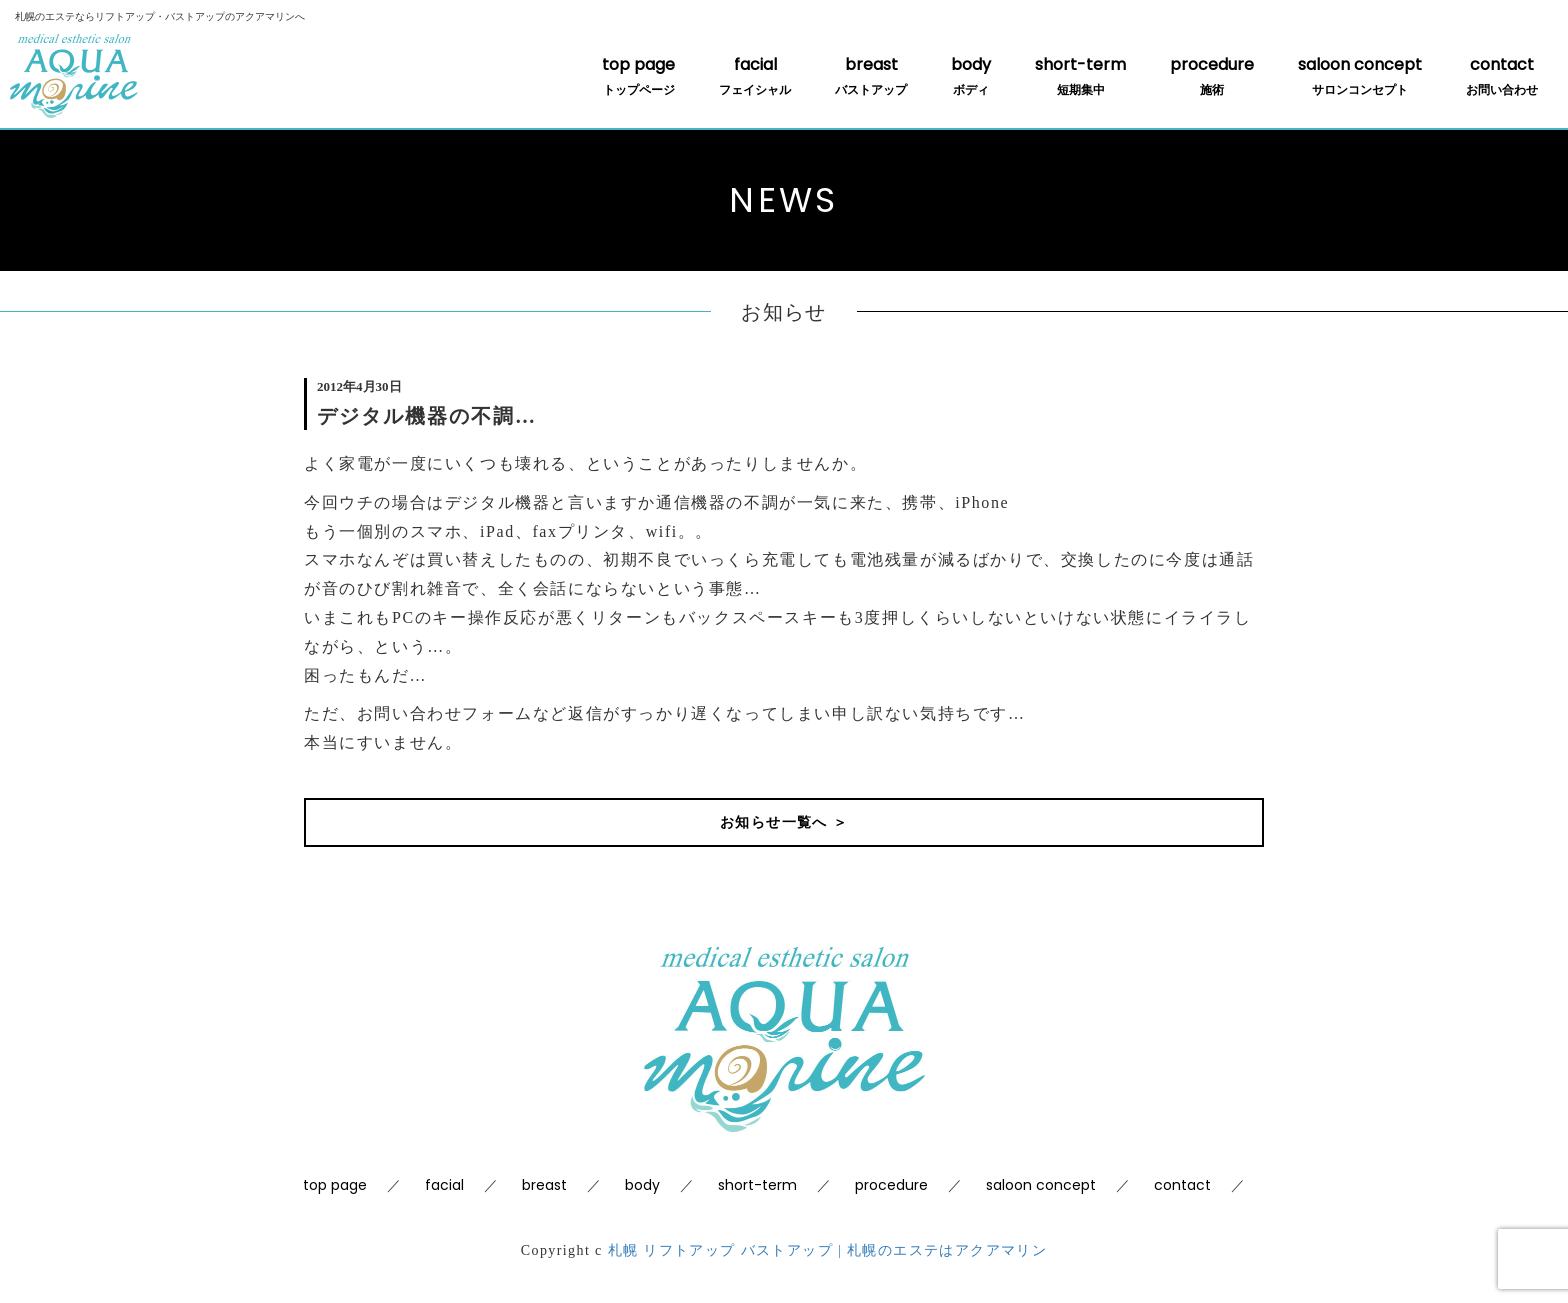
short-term (1080, 76)
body (971, 76)
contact (1502, 76)
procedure (1212, 76)
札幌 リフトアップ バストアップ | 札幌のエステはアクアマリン (828, 1250)
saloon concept (1360, 76)
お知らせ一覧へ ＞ (784, 822)
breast (871, 76)
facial (755, 76)
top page (638, 76)
